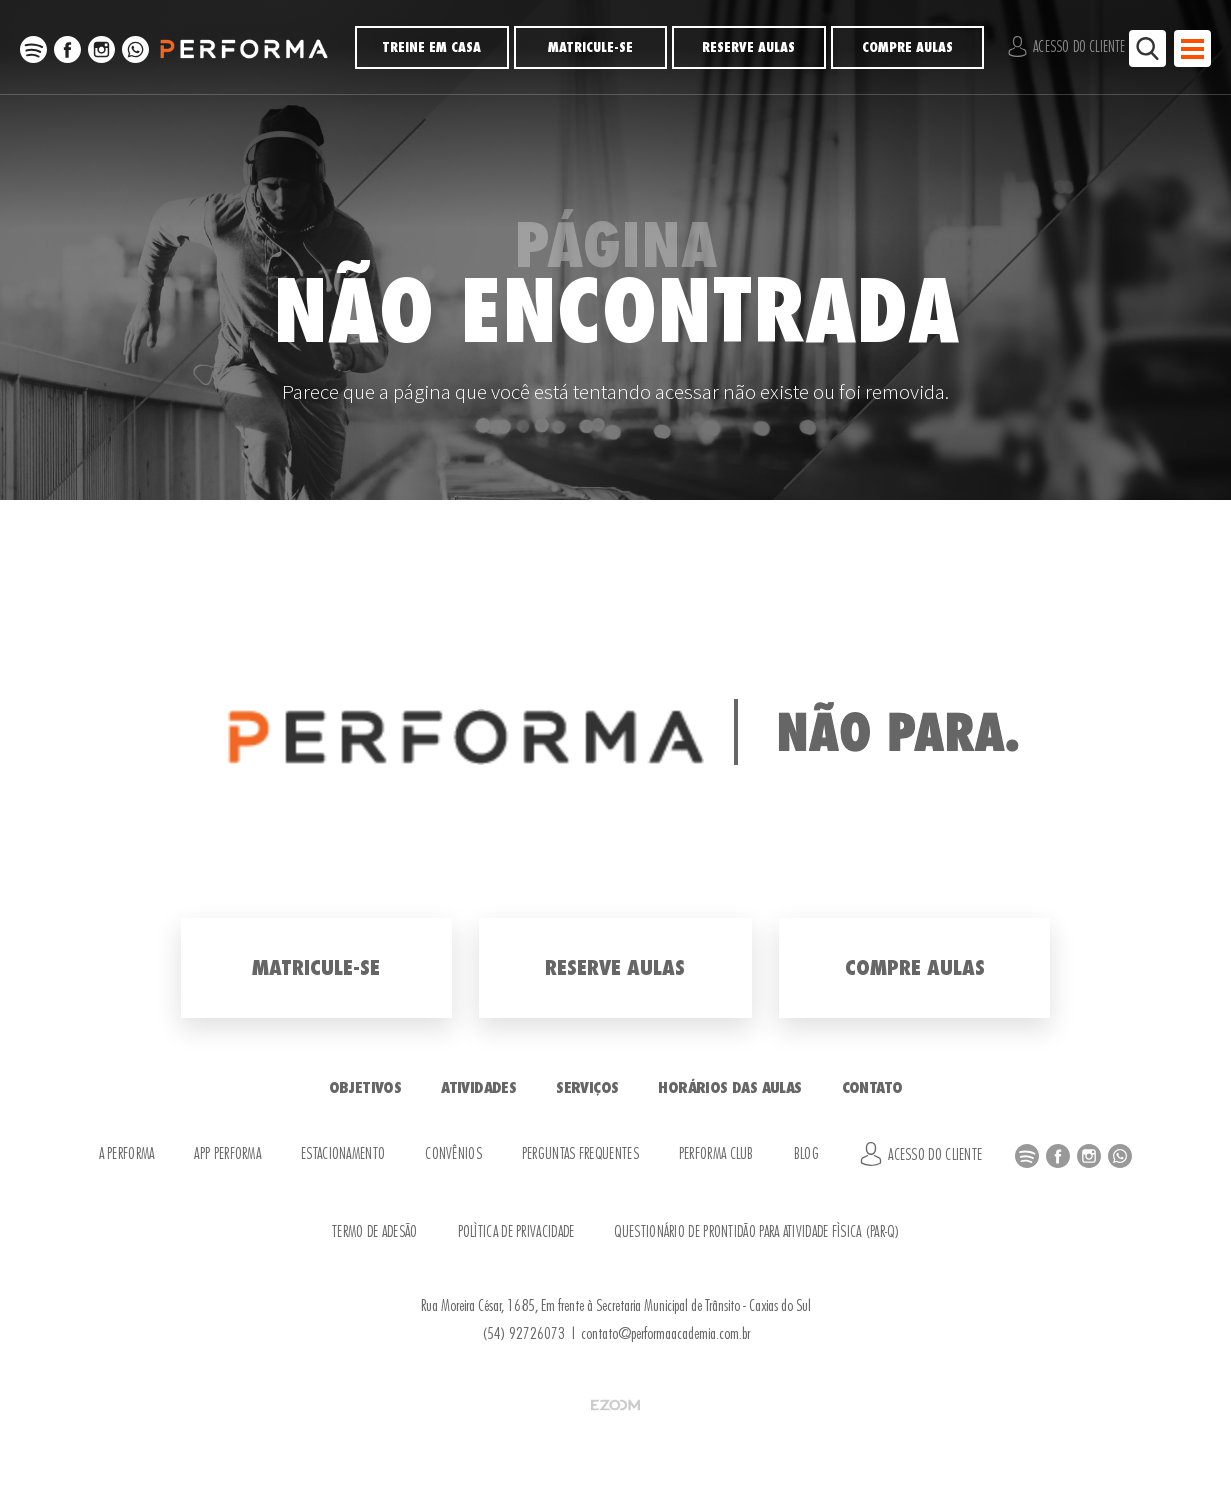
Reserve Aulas (748, 47)
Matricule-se (590, 47)
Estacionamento (343, 1154)
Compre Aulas (907, 47)
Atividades (478, 1088)
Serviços (587, 1088)
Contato (872, 1088)
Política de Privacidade (516, 1232)
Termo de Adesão (375, 1232)
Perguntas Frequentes (580, 1154)
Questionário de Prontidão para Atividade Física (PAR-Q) (756, 1232)
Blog (806, 1154)
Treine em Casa (431, 47)
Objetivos (365, 1088)
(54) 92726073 (523, 1334)
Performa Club (716, 1154)
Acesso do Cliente (1066, 46)
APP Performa (227, 1154)
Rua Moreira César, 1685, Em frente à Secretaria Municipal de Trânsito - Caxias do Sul (616, 1306)
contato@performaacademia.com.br (665, 1334)
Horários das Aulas (729, 1088)
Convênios (453, 1154)
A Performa (127, 1154)
